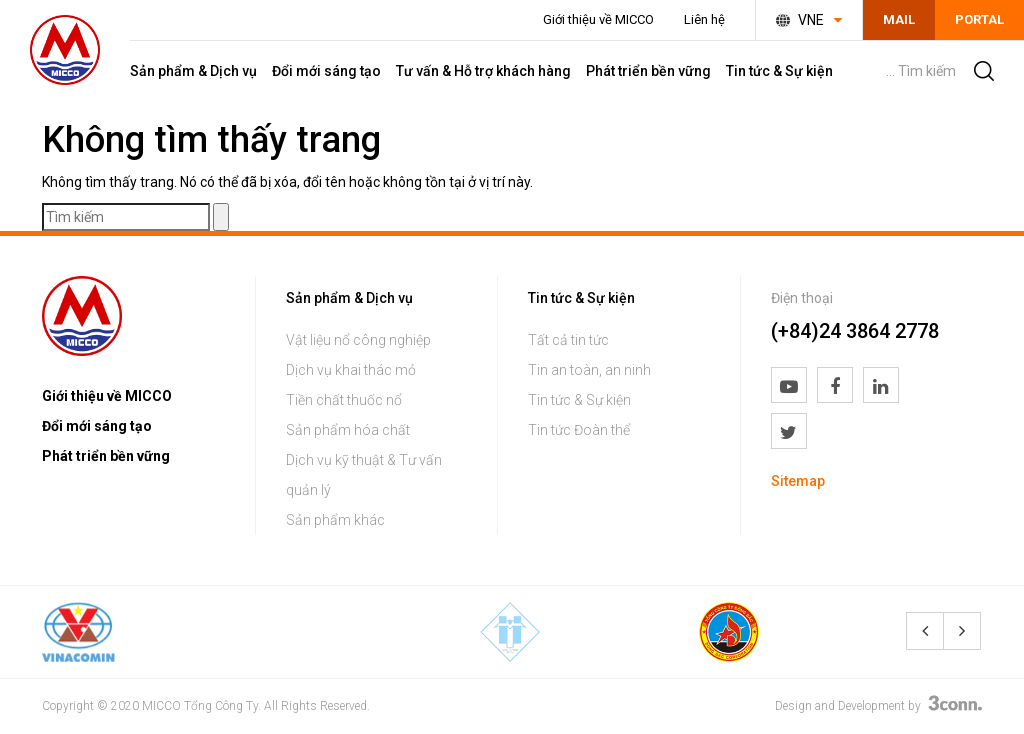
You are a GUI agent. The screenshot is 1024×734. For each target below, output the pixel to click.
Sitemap (798, 481)
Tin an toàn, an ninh (589, 370)
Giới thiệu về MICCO (598, 19)
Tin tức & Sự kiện (779, 71)
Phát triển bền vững (648, 71)
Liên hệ (704, 19)
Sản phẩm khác (335, 520)
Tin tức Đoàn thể (579, 430)
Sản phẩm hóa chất (348, 430)
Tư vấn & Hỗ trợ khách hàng (483, 71)
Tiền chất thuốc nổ (344, 400)
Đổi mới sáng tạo (326, 71)
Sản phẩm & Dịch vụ (193, 71)
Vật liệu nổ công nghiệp (358, 340)
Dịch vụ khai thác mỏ (351, 370)
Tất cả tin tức (568, 340)
